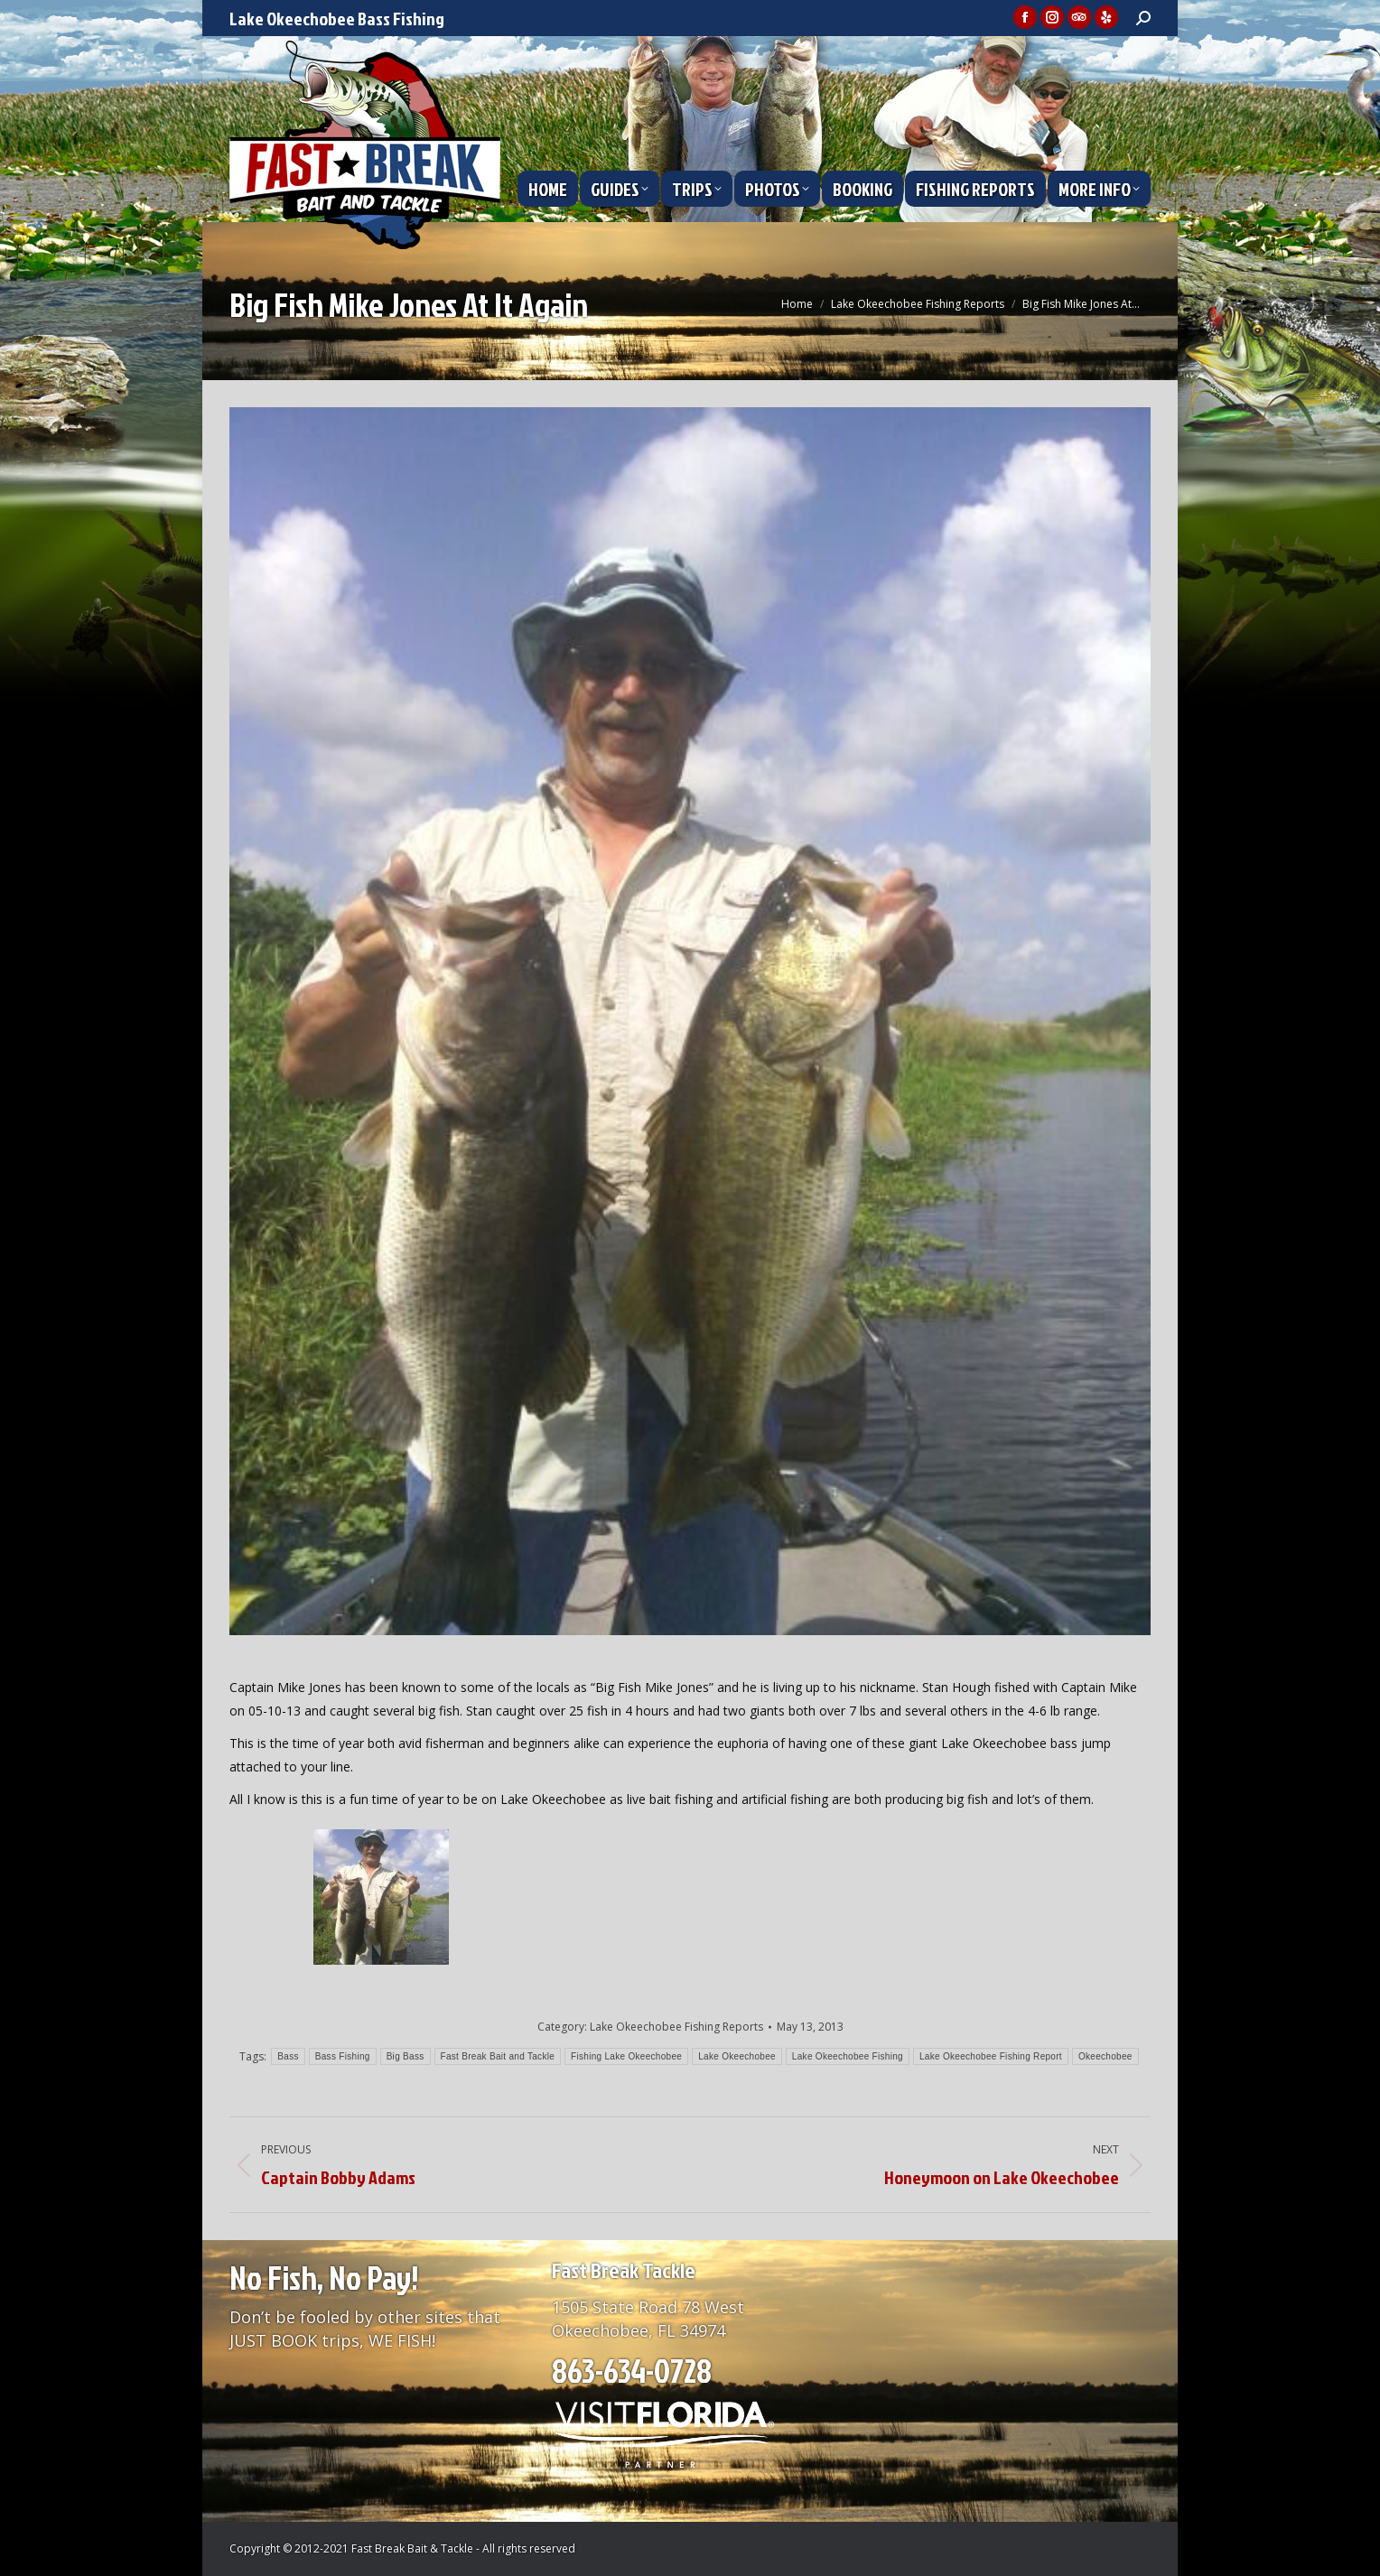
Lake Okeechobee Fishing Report (990, 2056)
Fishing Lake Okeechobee (626, 2056)
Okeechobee (1105, 2056)
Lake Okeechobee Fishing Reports (676, 2026)
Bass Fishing (342, 2056)
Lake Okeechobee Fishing (847, 2056)
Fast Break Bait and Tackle (498, 2056)
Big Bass (405, 2056)
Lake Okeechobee (737, 2056)
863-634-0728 (632, 2370)
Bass (287, 2056)
